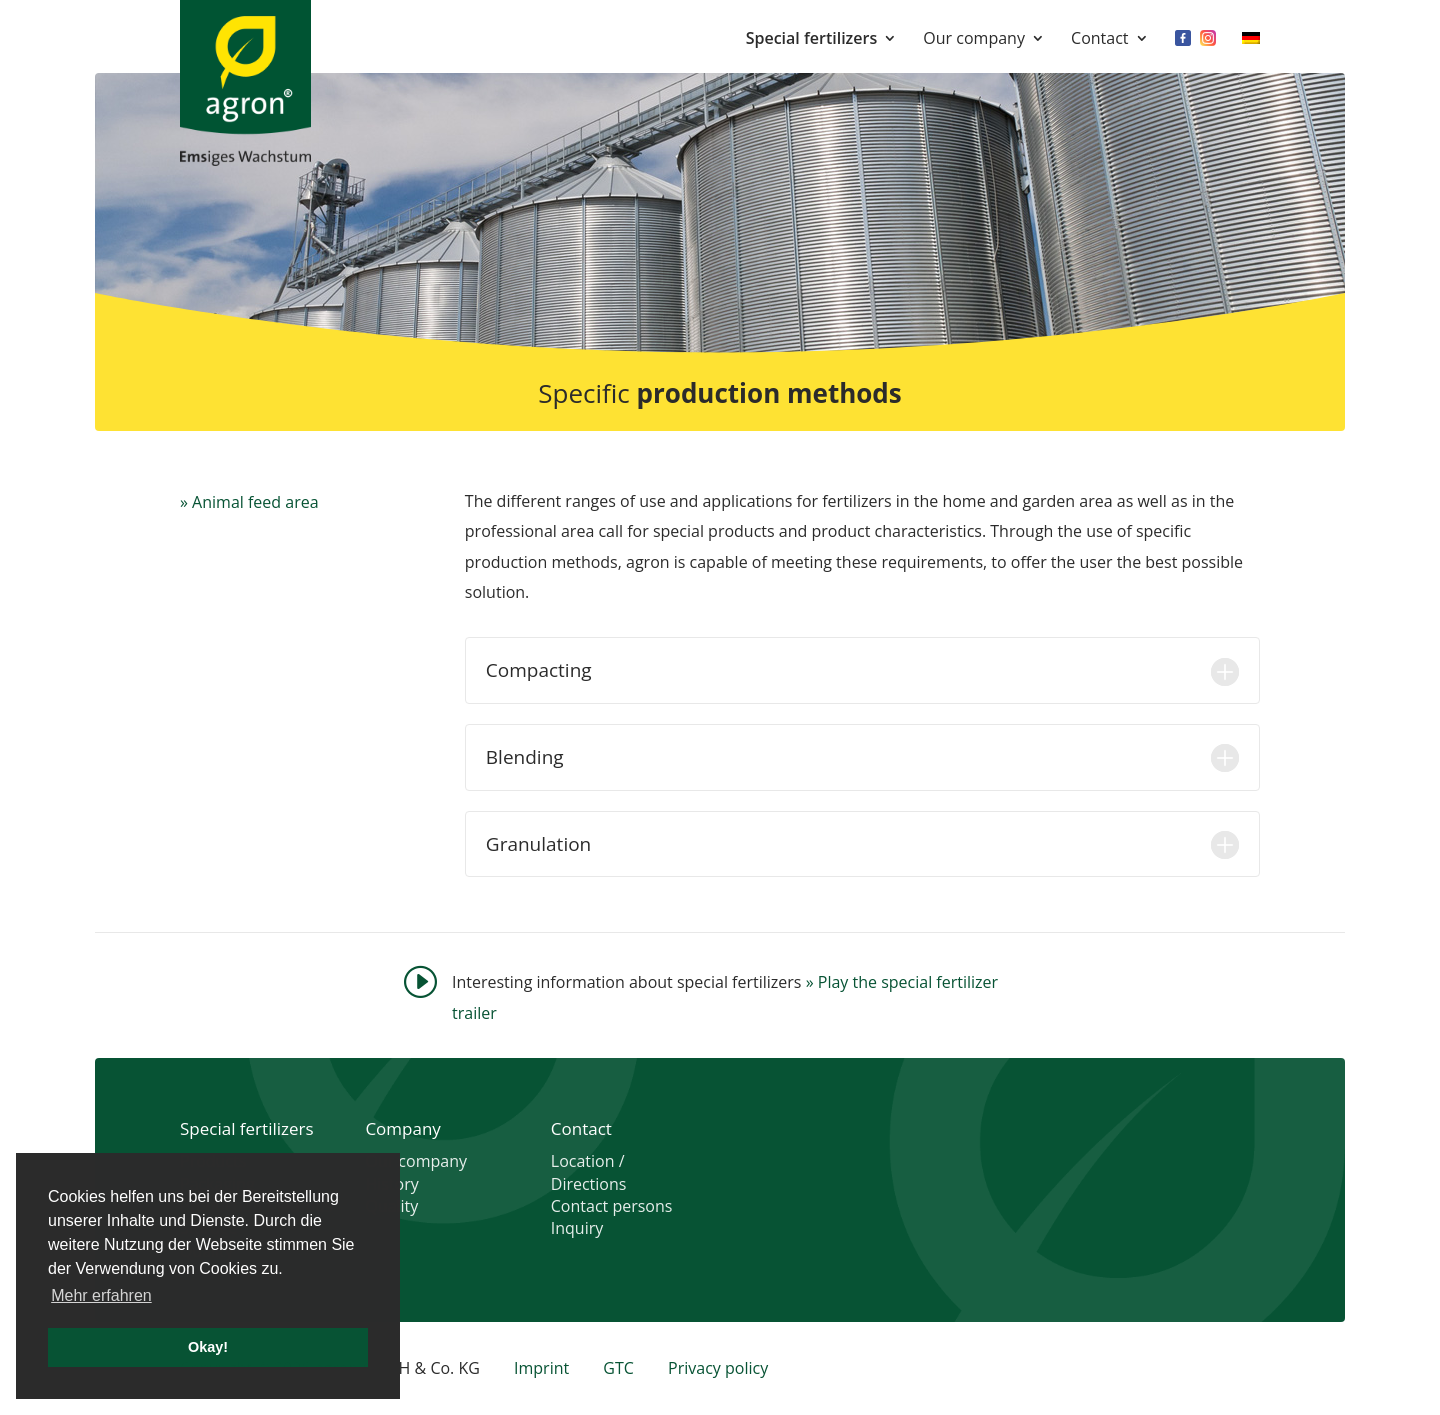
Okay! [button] (208, 1347)
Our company (974, 40)
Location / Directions (589, 1172)
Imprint (541, 1368)
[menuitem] (1251, 52)
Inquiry (577, 1228)
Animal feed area (255, 502)
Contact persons (612, 1206)
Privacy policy (718, 1368)
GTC (618, 1368)
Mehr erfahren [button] (101, 1295)
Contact (1099, 40)
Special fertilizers (811, 40)
